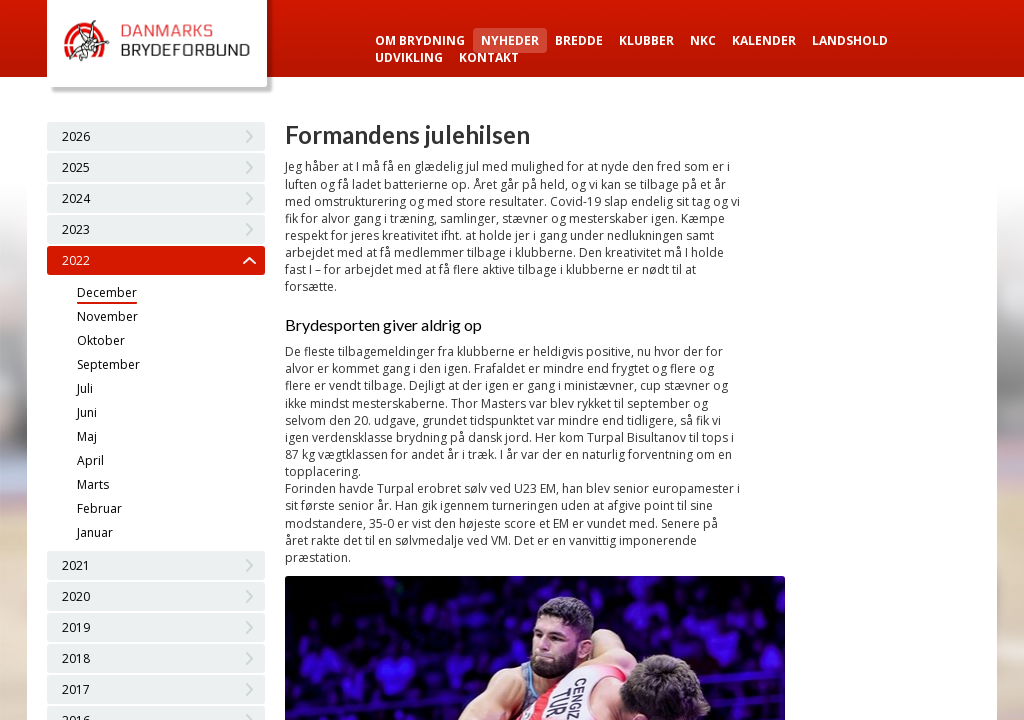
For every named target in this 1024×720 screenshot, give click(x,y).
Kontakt (489, 57)
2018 (76, 658)
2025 (76, 167)
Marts (93, 484)
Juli (85, 388)
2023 (76, 229)
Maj (87, 436)
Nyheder (510, 40)
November (107, 316)
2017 (76, 689)
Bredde (579, 40)
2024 (76, 198)
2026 (76, 136)
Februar (99, 508)
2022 (76, 260)
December (107, 292)
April (90, 460)
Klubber (646, 40)
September (108, 364)
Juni (87, 412)
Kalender (764, 40)
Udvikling (409, 57)
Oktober (101, 340)
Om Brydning (420, 40)
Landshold (850, 40)
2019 (76, 627)
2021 (76, 565)
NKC (703, 40)
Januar (95, 532)
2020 (76, 596)
